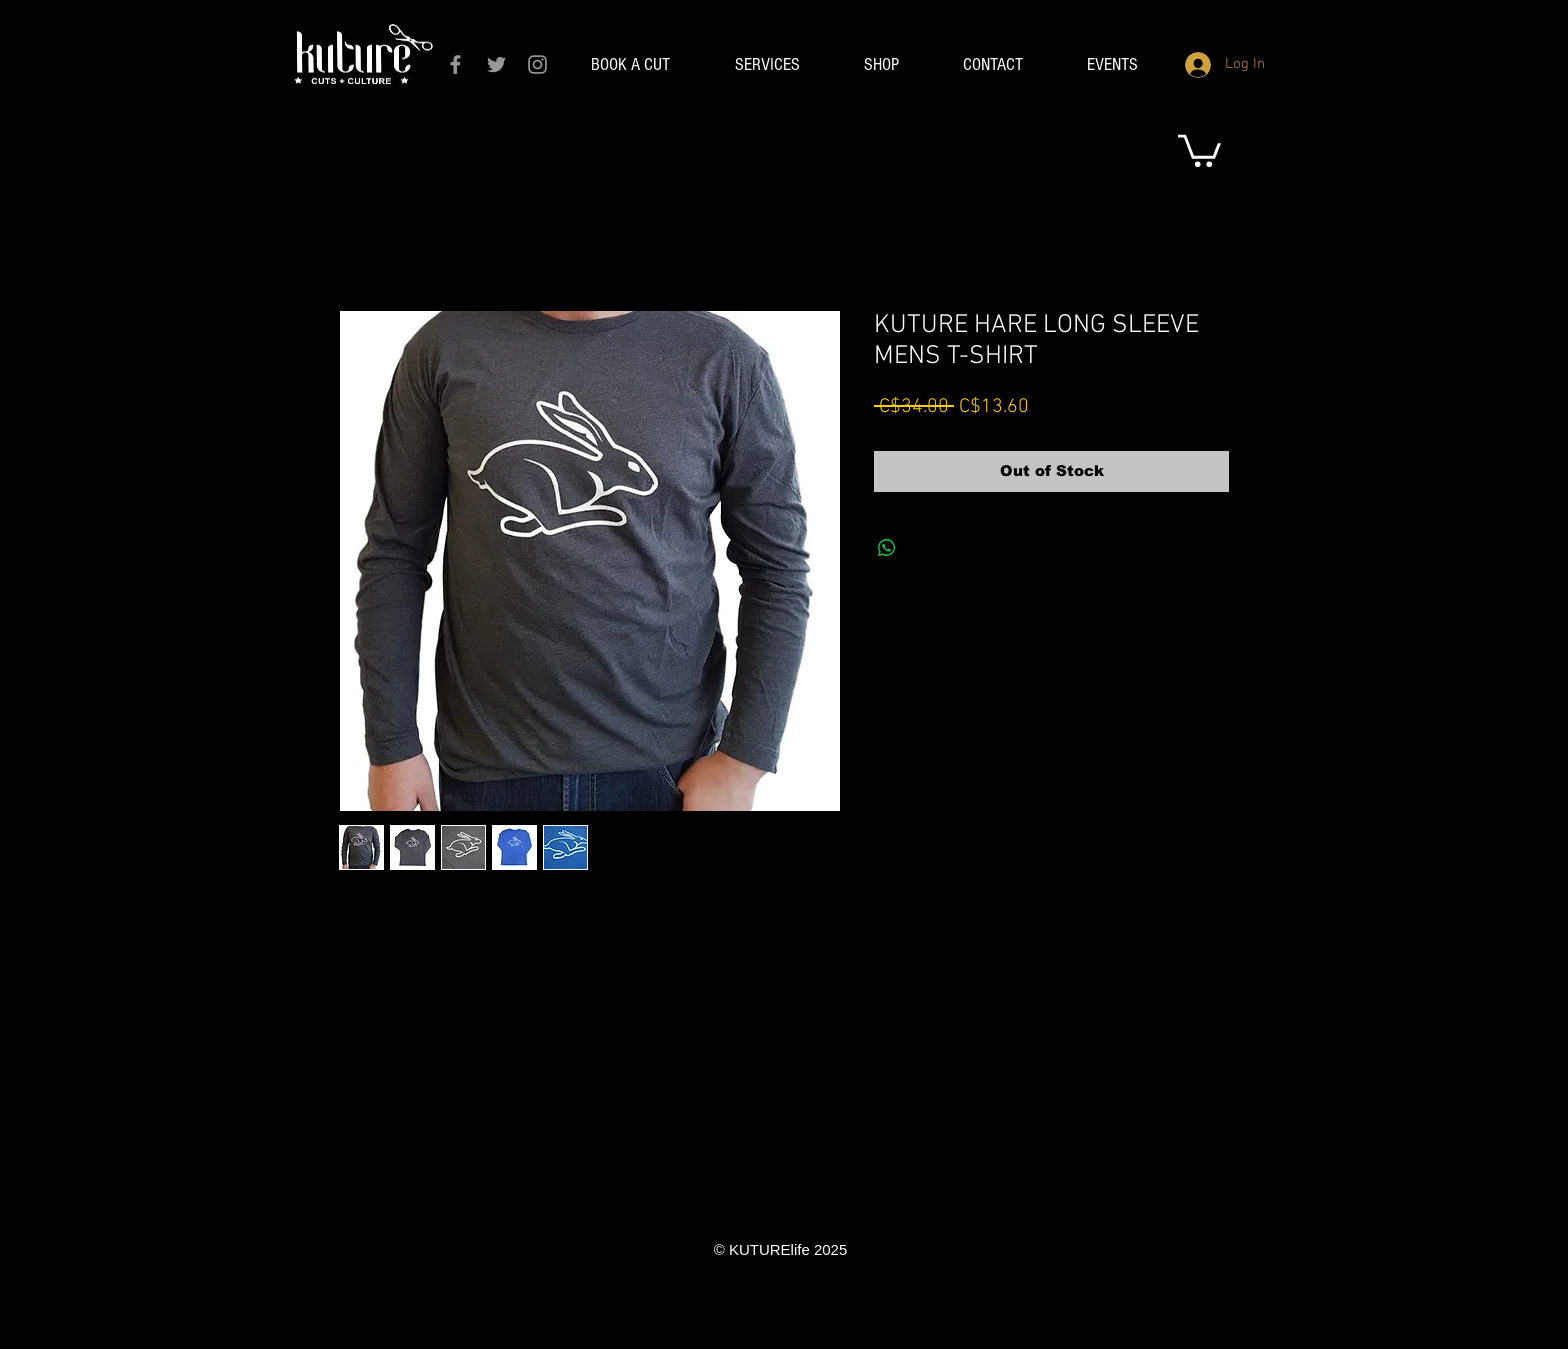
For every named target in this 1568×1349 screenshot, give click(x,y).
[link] (1199, 149)
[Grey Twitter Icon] (496, 64)
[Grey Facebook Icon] (455, 64)
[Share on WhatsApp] (887, 548)
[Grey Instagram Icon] (537, 64)
